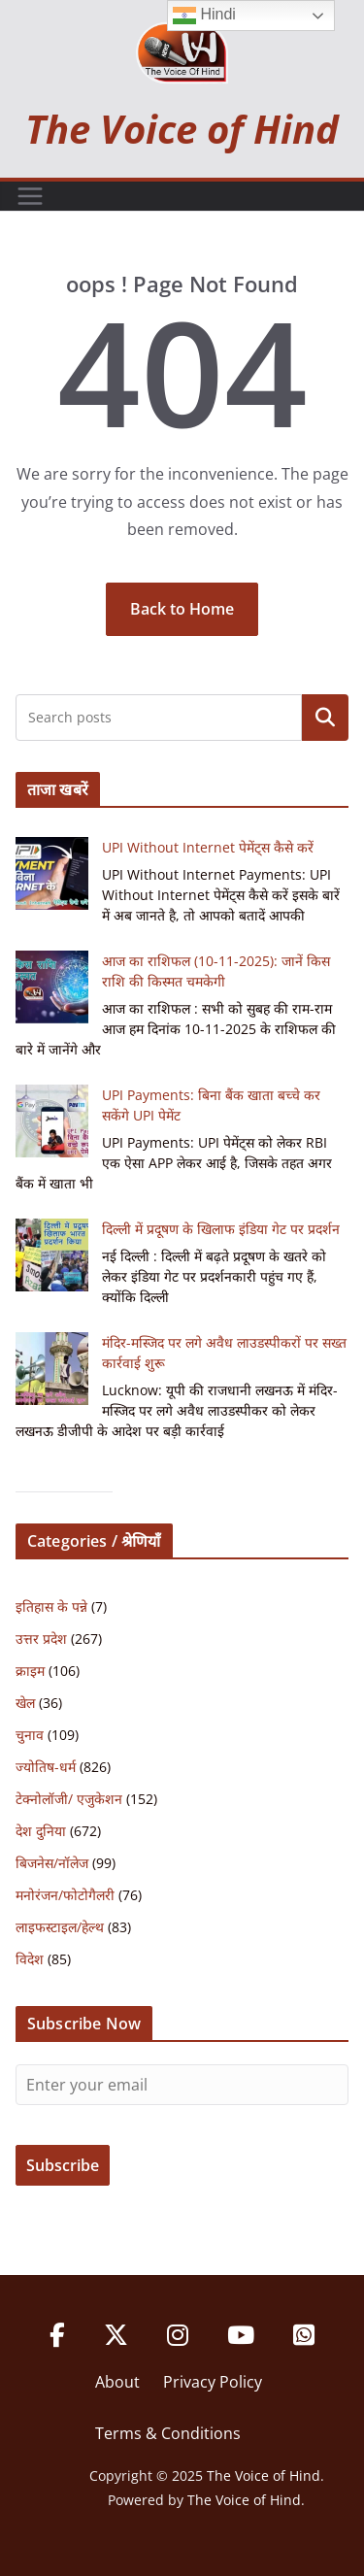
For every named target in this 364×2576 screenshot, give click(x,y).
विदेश (30, 1959)
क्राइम (30, 1670)
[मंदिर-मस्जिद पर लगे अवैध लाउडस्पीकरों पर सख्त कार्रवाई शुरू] (52, 1368)
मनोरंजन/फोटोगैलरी (65, 1895)
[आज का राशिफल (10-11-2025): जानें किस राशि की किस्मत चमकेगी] (52, 987)
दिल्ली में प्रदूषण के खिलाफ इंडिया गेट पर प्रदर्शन (221, 1229)
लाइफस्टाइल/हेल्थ (60, 1927)
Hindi (204, 15)
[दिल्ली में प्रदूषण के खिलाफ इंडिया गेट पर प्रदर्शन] (52, 1255)
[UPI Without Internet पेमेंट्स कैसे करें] (52, 873)
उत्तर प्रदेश (41, 1638)
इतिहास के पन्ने (51, 1606)
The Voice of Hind (182, 128)
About (117, 2381)
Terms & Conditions (168, 2433)
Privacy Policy (212, 2381)
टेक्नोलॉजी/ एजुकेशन (69, 1799)
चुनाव (30, 1734)
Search (325, 717)
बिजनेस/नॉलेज (52, 1863)
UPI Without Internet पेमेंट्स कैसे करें (208, 847)
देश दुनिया (41, 1831)
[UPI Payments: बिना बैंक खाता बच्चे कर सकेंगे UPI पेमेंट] (52, 1121)
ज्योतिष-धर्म (46, 1766)
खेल (25, 1702)
